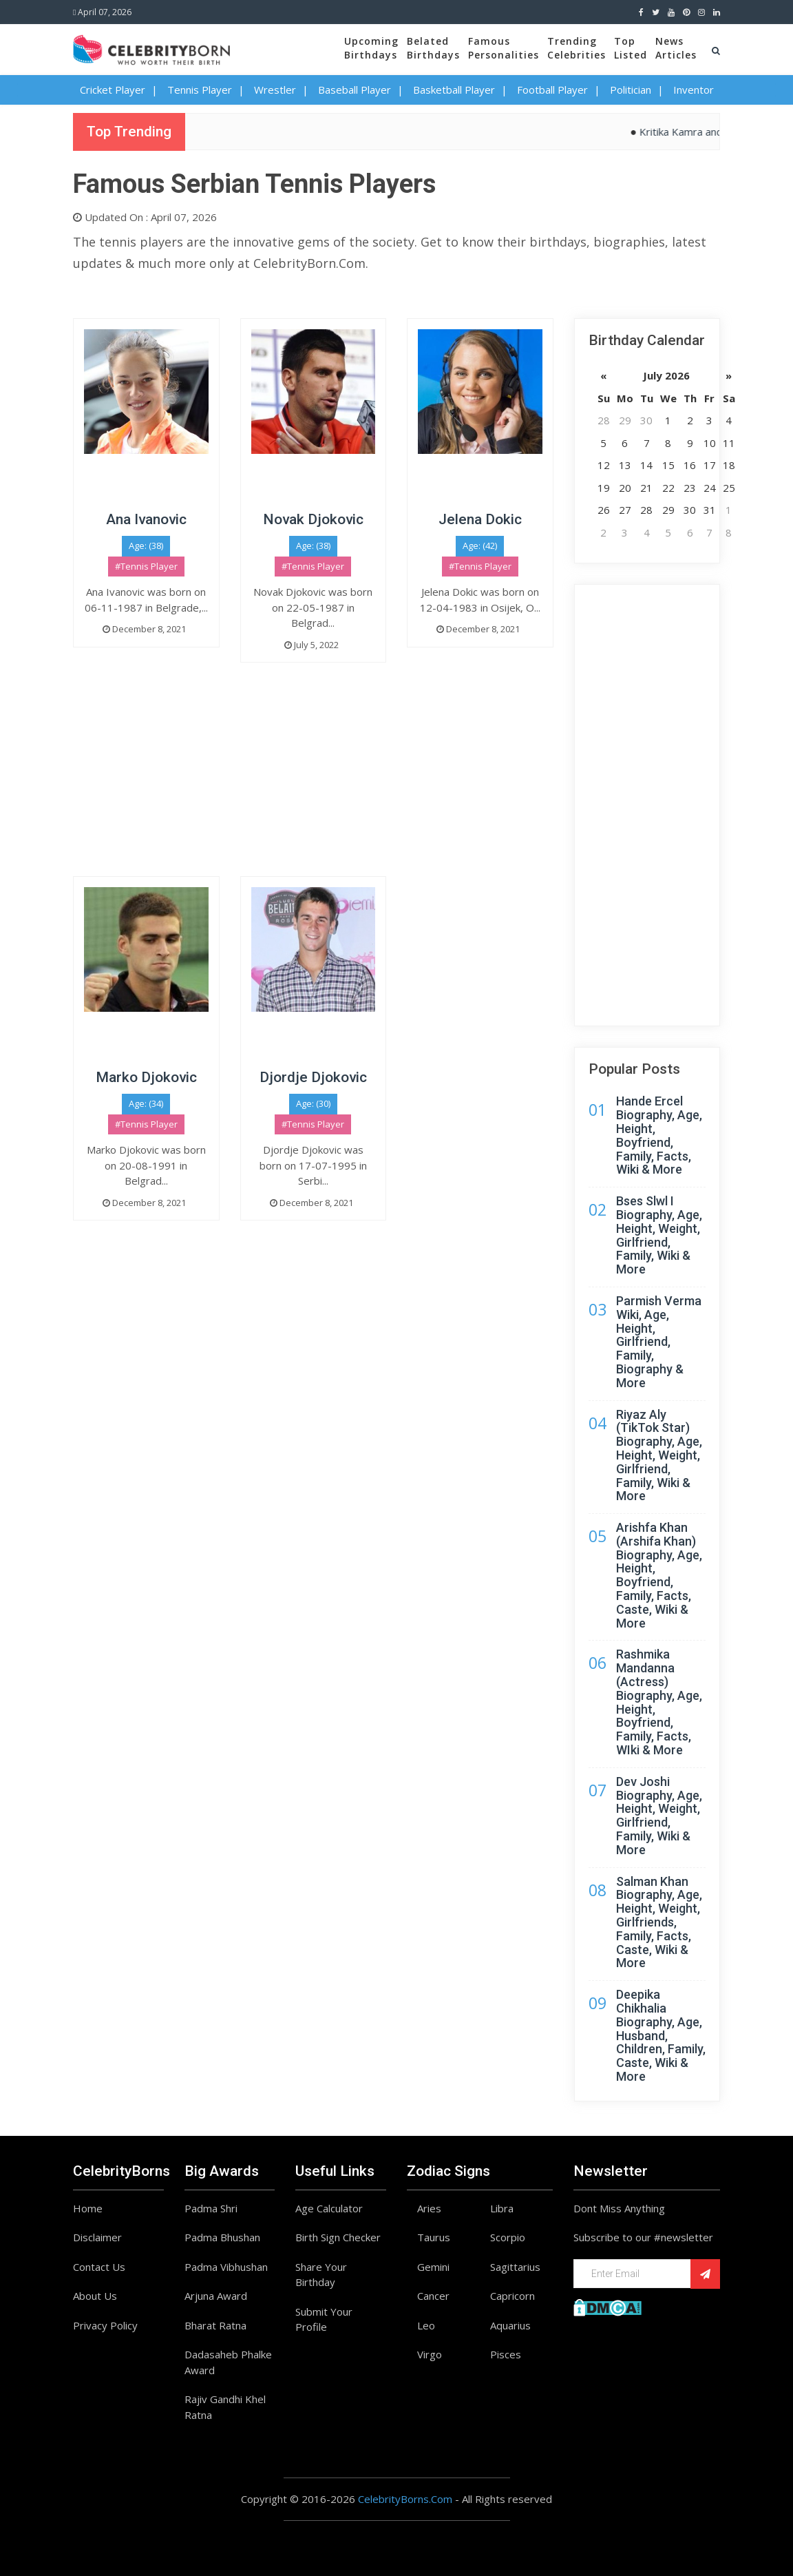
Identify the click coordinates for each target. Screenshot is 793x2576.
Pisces (505, 2354)
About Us (95, 2296)
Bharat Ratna (215, 2325)
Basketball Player (454, 89)
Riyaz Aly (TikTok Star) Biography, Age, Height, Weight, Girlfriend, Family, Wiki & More (659, 1455)
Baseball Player (354, 89)
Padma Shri (210, 2208)
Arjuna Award (215, 2296)
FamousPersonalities (503, 47)
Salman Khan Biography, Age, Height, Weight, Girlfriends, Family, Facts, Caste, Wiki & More (659, 1922)
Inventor (693, 89)
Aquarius (510, 2325)
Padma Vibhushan (226, 2267)
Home (88, 2208)
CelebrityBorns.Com (405, 2499)
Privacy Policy (105, 2325)
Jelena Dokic (480, 519)
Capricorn (512, 2296)
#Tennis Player (146, 566)
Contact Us (99, 2267)
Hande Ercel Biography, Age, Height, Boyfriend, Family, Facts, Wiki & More (659, 1135)
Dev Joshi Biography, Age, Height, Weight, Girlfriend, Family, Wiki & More (659, 1815)
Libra (502, 2208)
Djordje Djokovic (313, 1077)
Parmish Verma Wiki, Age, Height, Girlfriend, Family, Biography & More (658, 1342)
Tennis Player (199, 89)
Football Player (552, 89)
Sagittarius (515, 2267)
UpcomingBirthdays (371, 47)
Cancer (433, 2296)
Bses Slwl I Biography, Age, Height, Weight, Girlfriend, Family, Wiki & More (659, 1235)
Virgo (429, 2354)
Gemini (433, 2267)
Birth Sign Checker (338, 2237)
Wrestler (275, 89)
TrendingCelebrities (576, 47)
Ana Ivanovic (146, 519)
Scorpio (507, 2237)
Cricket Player (112, 89)
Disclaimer (97, 2237)
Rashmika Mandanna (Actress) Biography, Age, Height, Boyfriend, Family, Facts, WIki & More (659, 1702)
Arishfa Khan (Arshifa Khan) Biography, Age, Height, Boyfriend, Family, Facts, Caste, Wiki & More (659, 1575)
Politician (630, 89)
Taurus (433, 2237)
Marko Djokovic (146, 1077)
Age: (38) (146, 545)
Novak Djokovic (313, 519)
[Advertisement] (313, 779)
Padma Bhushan (222, 2237)
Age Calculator (329, 2208)
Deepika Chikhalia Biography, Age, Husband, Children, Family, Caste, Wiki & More (661, 2035)
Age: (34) (146, 1103)
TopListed (630, 47)
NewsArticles (676, 47)
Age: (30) (313, 1103)
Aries (429, 2208)
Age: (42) (480, 545)
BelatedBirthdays (433, 47)
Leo (426, 2325)
